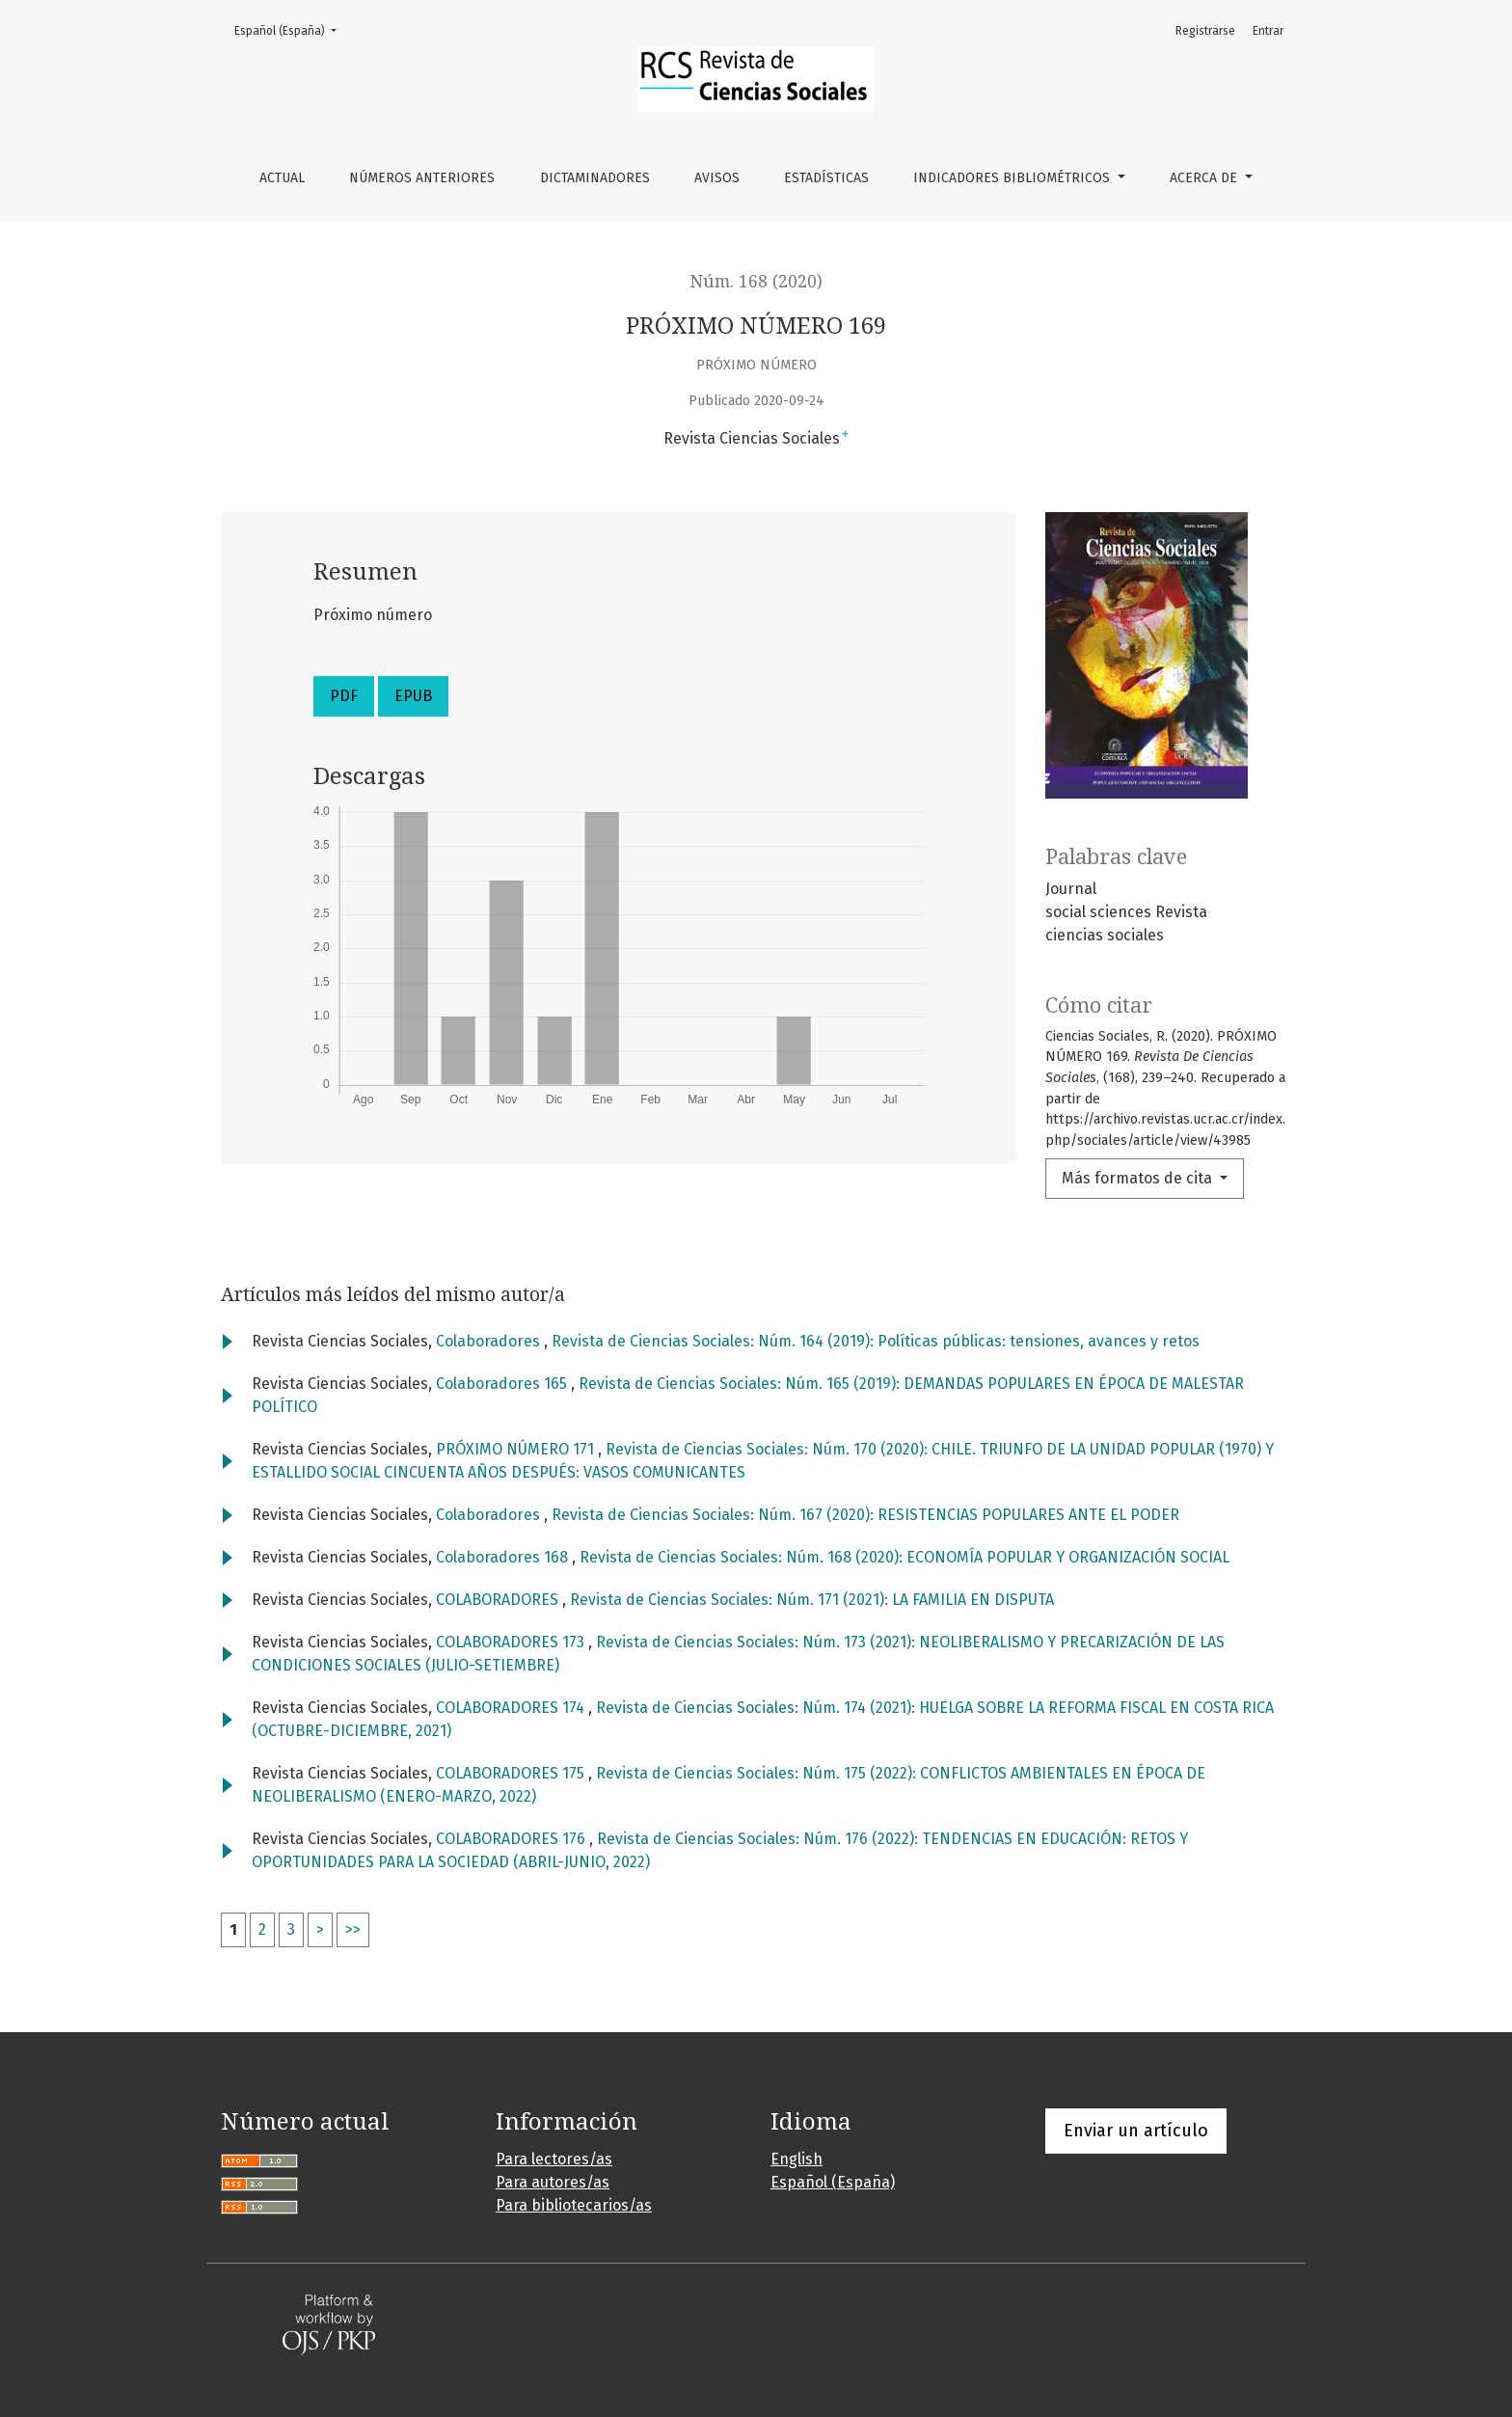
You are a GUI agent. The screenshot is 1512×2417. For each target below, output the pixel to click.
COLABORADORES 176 (512, 1839)
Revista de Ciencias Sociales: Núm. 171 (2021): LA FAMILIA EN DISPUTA (812, 1599)
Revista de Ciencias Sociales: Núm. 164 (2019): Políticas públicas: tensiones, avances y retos (876, 1341)
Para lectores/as (554, 2159)
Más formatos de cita (1139, 1178)
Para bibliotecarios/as (574, 2205)
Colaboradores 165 (503, 1383)
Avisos (717, 178)
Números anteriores (422, 178)
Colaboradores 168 (504, 1557)
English (796, 2159)
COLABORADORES (499, 1599)
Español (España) (291, 29)
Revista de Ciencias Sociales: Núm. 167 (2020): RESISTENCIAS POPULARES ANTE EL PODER (865, 1515)
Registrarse (1205, 31)
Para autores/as (552, 2182)
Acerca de (1205, 178)
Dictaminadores (595, 178)
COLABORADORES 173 (512, 1642)
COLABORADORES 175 (512, 1773)
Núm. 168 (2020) (756, 281)
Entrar (1268, 31)
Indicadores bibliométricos (1013, 178)
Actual (282, 178)
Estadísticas (826, 178)
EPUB (413, 696)
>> (353, 1929)
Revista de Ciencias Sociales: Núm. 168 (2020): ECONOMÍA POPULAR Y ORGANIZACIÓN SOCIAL (904, 1557)
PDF (344, 696)
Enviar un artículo (1136, 2130)
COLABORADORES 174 (512, 1707)
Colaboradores (490, 1341)
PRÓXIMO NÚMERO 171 (517, 1449)
